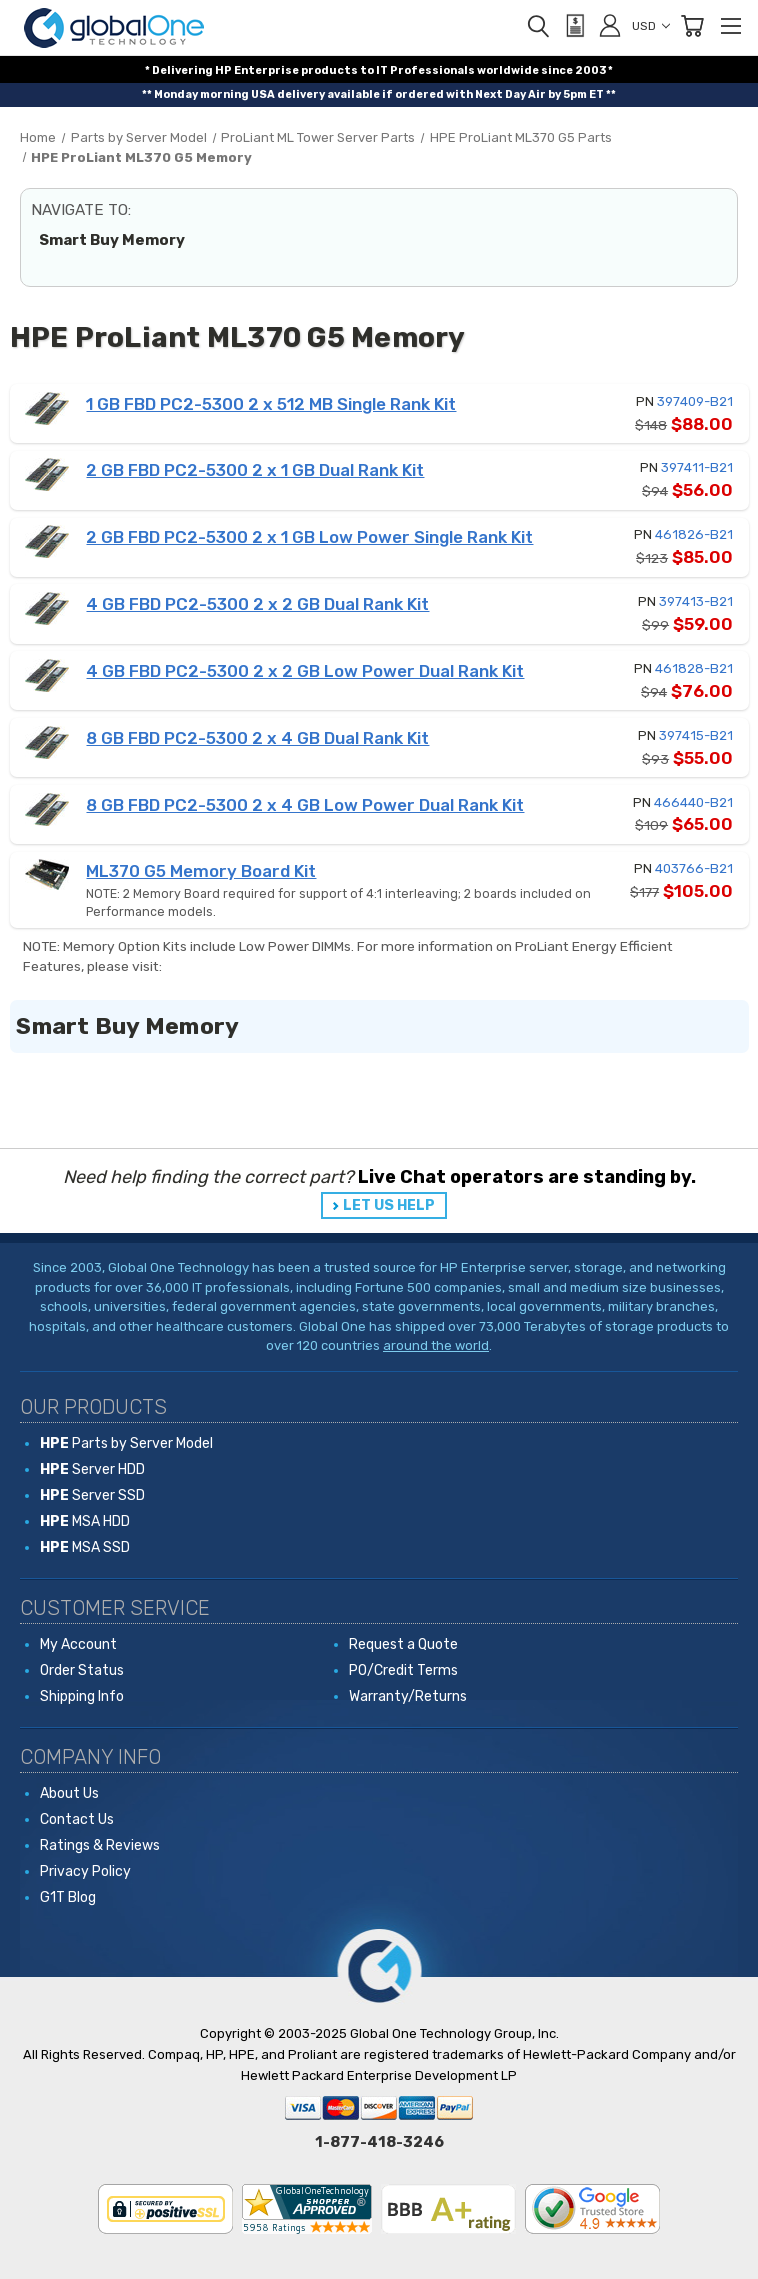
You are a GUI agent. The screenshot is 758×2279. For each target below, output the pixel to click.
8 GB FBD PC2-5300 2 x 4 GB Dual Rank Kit (257, 738)
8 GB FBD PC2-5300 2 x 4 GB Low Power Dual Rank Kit (305, 805)
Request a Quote (403, 1644)
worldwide (508, 70)
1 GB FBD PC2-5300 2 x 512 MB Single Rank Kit (271, 404)
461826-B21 (694, 534)
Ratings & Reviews (100, 1845)
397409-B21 (695, 401)
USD (651, 26)
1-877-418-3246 (379, 2142)
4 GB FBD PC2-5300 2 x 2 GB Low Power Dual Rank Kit (305, 671)
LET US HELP (389, 1205)
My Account (78, 1644)
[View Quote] (574, 26)
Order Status (82, 1670)
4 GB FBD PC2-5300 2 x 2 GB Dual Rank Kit (257, 604)
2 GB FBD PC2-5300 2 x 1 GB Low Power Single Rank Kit (309, 537)
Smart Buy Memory (112, 240)
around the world (436, 1345)
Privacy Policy (85, 1871)
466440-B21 (693, 802)
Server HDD (92, 1469)
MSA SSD (85, 1547)
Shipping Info (82, 1696)
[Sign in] (610, 25)
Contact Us (77, 1819)
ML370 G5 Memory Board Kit (201, 871)
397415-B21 (696, 735)
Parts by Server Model (126, 1443)
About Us (69, 1793)
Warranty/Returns (408, 1696)
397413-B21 (696, 601)
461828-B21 (694, 668)
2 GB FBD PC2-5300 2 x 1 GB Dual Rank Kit (255, 470)
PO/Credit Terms (403, 1670)
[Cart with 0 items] (692, 26)
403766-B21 (694, 868)
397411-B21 (697, 467)
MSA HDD (85, 1521)
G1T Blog (68, 1897)
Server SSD (92, 1495)
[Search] (538, 26)
